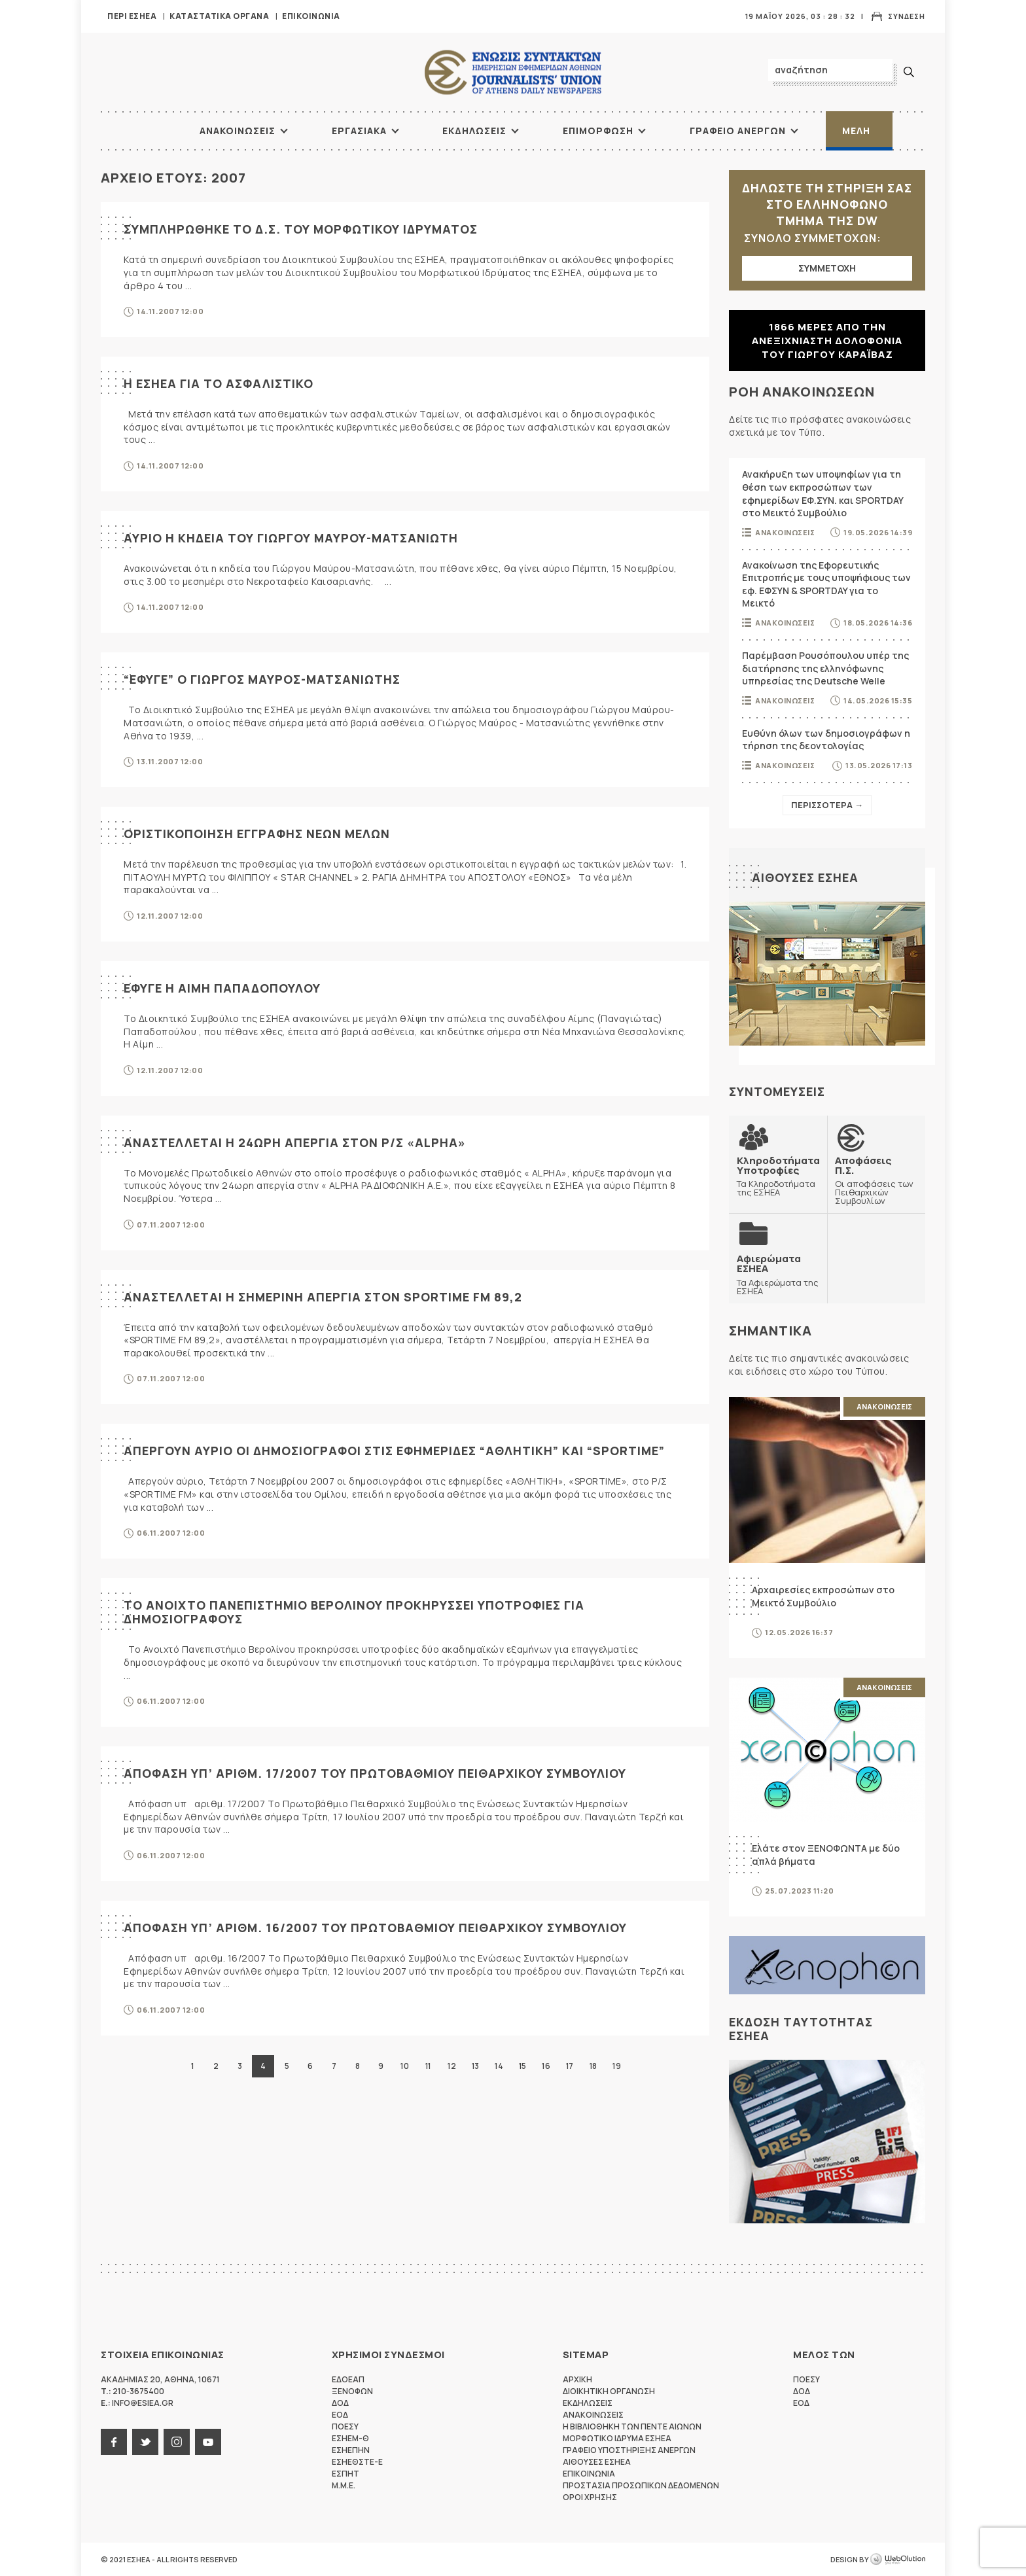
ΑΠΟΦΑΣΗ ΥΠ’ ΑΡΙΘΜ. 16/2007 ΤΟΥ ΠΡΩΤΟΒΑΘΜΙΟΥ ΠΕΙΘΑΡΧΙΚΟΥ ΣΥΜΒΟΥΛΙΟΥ (375, 1927)
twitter (145, 2442)
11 (428, 2066)
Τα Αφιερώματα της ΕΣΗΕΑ (778, 1274)
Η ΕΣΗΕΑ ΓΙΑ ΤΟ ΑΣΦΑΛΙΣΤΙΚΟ (218, 383)
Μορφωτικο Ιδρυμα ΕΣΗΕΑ (617, 2438)
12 (451, 2066)
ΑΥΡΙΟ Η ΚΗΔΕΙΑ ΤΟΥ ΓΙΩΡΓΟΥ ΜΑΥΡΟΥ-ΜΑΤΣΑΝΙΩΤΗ (291, 538)
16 (546, 2066)
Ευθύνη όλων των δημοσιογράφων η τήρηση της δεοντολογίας (826, 739)
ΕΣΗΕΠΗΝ (351, 2450)
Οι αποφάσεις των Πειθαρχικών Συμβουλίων (876, 1180)
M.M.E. (343, 2485)
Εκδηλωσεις (474, 130)
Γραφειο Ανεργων (738, 130)
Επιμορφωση (598, 130)
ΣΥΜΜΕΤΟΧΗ (827, 268)
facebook (114, 2442)
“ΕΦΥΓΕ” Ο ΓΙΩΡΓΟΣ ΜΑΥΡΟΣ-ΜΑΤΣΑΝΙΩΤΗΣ (262, 679)
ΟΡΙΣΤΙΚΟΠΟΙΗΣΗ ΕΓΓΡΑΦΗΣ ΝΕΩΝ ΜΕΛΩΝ (257, 833)
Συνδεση (906, 16)
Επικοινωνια (311, 16)
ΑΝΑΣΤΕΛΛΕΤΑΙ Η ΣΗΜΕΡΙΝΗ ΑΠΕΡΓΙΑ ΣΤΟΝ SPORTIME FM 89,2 (323, 1297)
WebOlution (897, 2559)
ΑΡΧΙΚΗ (149, 130)
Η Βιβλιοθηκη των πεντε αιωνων (632, 2426)
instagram (177, 2442)
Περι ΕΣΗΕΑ (131, 16)
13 (475, 2066)
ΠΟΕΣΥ (345, 2426)
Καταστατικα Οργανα (219, 16)
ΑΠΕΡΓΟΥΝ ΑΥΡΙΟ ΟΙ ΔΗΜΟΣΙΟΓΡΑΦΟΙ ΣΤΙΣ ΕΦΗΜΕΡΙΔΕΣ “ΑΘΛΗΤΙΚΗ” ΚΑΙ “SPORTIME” (394, 1450)
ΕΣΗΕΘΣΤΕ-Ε (357, 2461)
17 (569, 2066)
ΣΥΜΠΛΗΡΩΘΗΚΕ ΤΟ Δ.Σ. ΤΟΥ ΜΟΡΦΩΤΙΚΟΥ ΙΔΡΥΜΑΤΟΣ (301, 229)
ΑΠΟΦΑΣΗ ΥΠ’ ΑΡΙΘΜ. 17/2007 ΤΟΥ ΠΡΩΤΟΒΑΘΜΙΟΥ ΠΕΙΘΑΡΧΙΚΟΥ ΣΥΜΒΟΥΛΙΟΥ (375, 1773)
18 (593, 2066)
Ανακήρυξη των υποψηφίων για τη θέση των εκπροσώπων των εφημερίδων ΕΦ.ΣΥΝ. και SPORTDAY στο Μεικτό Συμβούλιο (822, 493)
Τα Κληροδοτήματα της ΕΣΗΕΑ (778, 1176)
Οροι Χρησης (590, 2497)
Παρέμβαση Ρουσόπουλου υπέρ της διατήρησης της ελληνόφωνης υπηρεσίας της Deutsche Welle (825, 668)
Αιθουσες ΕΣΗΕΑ (805, 877)
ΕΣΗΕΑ (513, 72)
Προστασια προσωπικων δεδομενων (641, 2485)
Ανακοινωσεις (237, 130)
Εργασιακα (359, 130)
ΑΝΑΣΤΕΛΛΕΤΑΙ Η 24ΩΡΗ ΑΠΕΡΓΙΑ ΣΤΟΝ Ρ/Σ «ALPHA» (295, 1142)
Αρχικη (577, 2379)
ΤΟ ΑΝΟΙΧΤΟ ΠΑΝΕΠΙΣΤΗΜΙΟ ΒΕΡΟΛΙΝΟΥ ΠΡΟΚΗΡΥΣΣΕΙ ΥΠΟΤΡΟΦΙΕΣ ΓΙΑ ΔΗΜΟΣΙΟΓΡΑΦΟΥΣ (354, 1612)
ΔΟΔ (340, 2402)
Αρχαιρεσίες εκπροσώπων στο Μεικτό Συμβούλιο (823, 1596)
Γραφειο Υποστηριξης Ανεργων (629, 2450)
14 (499, 2066)
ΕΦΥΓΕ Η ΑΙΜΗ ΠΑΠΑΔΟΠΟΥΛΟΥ (222, 988)
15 (522, 2066)
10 (404, 2066)
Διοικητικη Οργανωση (609, 2391)
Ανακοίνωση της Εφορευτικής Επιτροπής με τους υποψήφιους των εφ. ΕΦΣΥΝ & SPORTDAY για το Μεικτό (826, 584)
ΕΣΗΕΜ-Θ (350, 2438)
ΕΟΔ (340, 2414)
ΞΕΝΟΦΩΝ (352, 2391)
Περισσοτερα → (827, 805)
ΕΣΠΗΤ (345, 2473)
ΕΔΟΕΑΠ (348, 2379)
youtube (208, 2442)
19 (616, 2066)
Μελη (856, 130)
